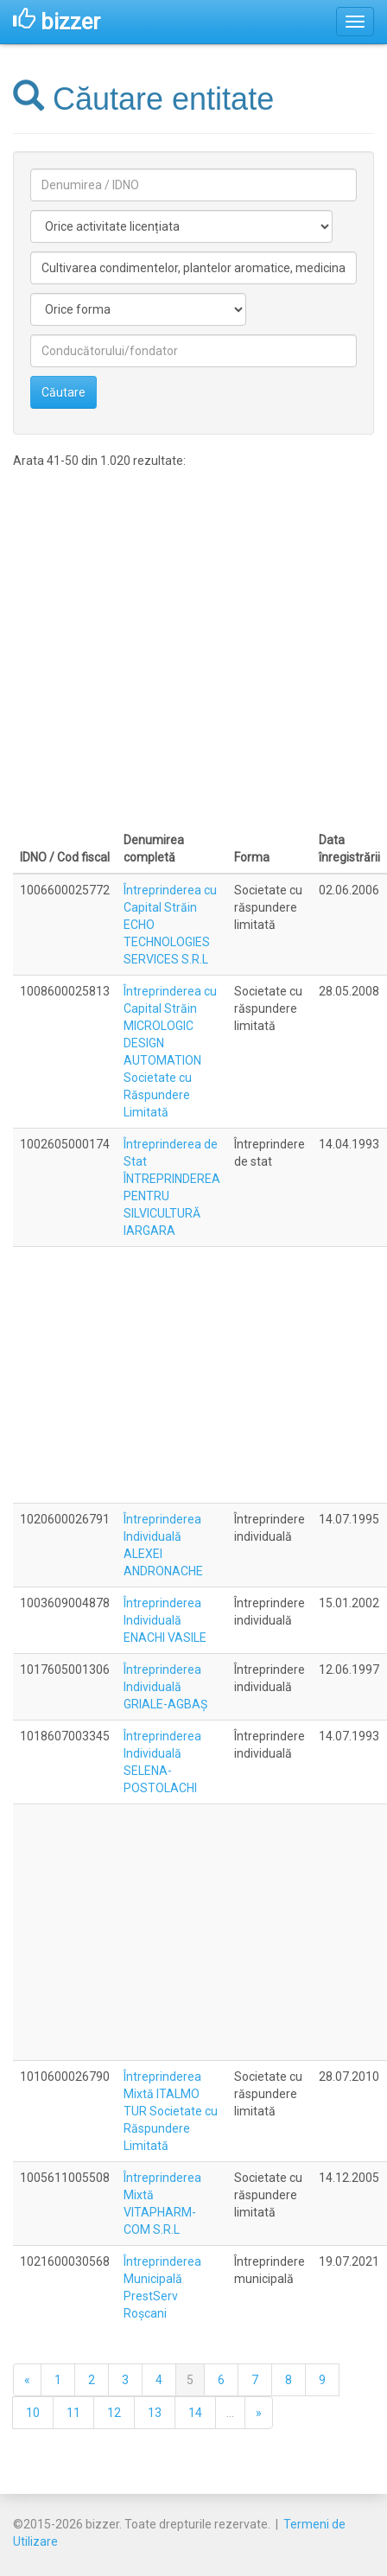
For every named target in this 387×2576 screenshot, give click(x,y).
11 (73, 2413)
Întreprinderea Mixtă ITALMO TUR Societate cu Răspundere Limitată (171, 2111)
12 (114, 2413)
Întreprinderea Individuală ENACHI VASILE (165, 1620)
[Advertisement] (169, 647)
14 (195, 2413)
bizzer (56, 22)
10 (32, 2413)
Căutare (63, 392)
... (230, 2413)
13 (154, 2413)
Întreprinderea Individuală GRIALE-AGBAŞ (165, 1687)
